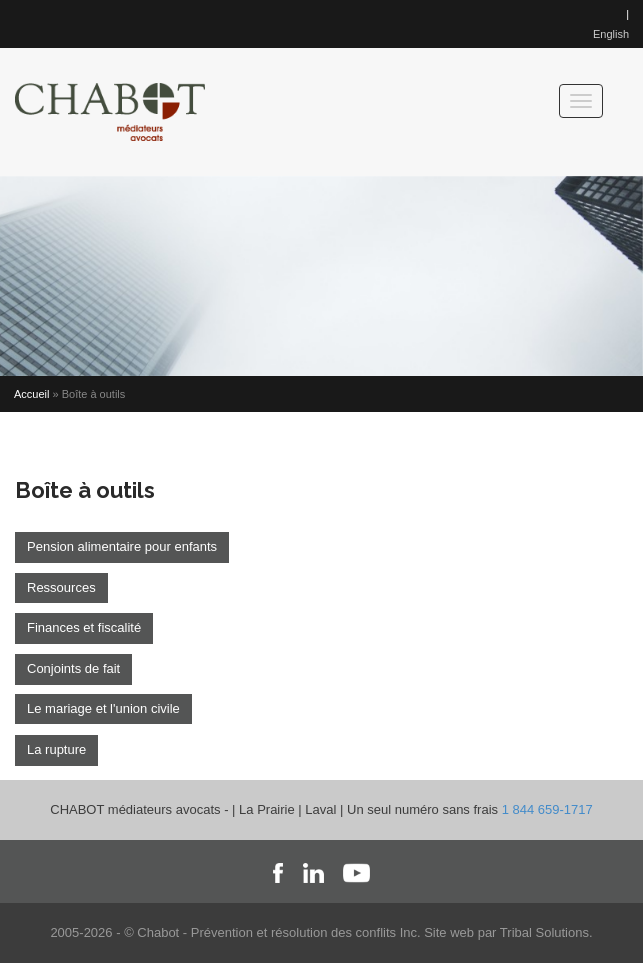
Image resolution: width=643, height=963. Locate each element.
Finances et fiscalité (84, 627)
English (611, 34)
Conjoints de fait (73, 668)
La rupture (56, 749)
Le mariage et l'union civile (103, 708)
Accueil (31, 394)
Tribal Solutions (544, 932)
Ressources (61, 587)
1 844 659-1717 (547, 809)
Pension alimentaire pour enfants (122, 546)
